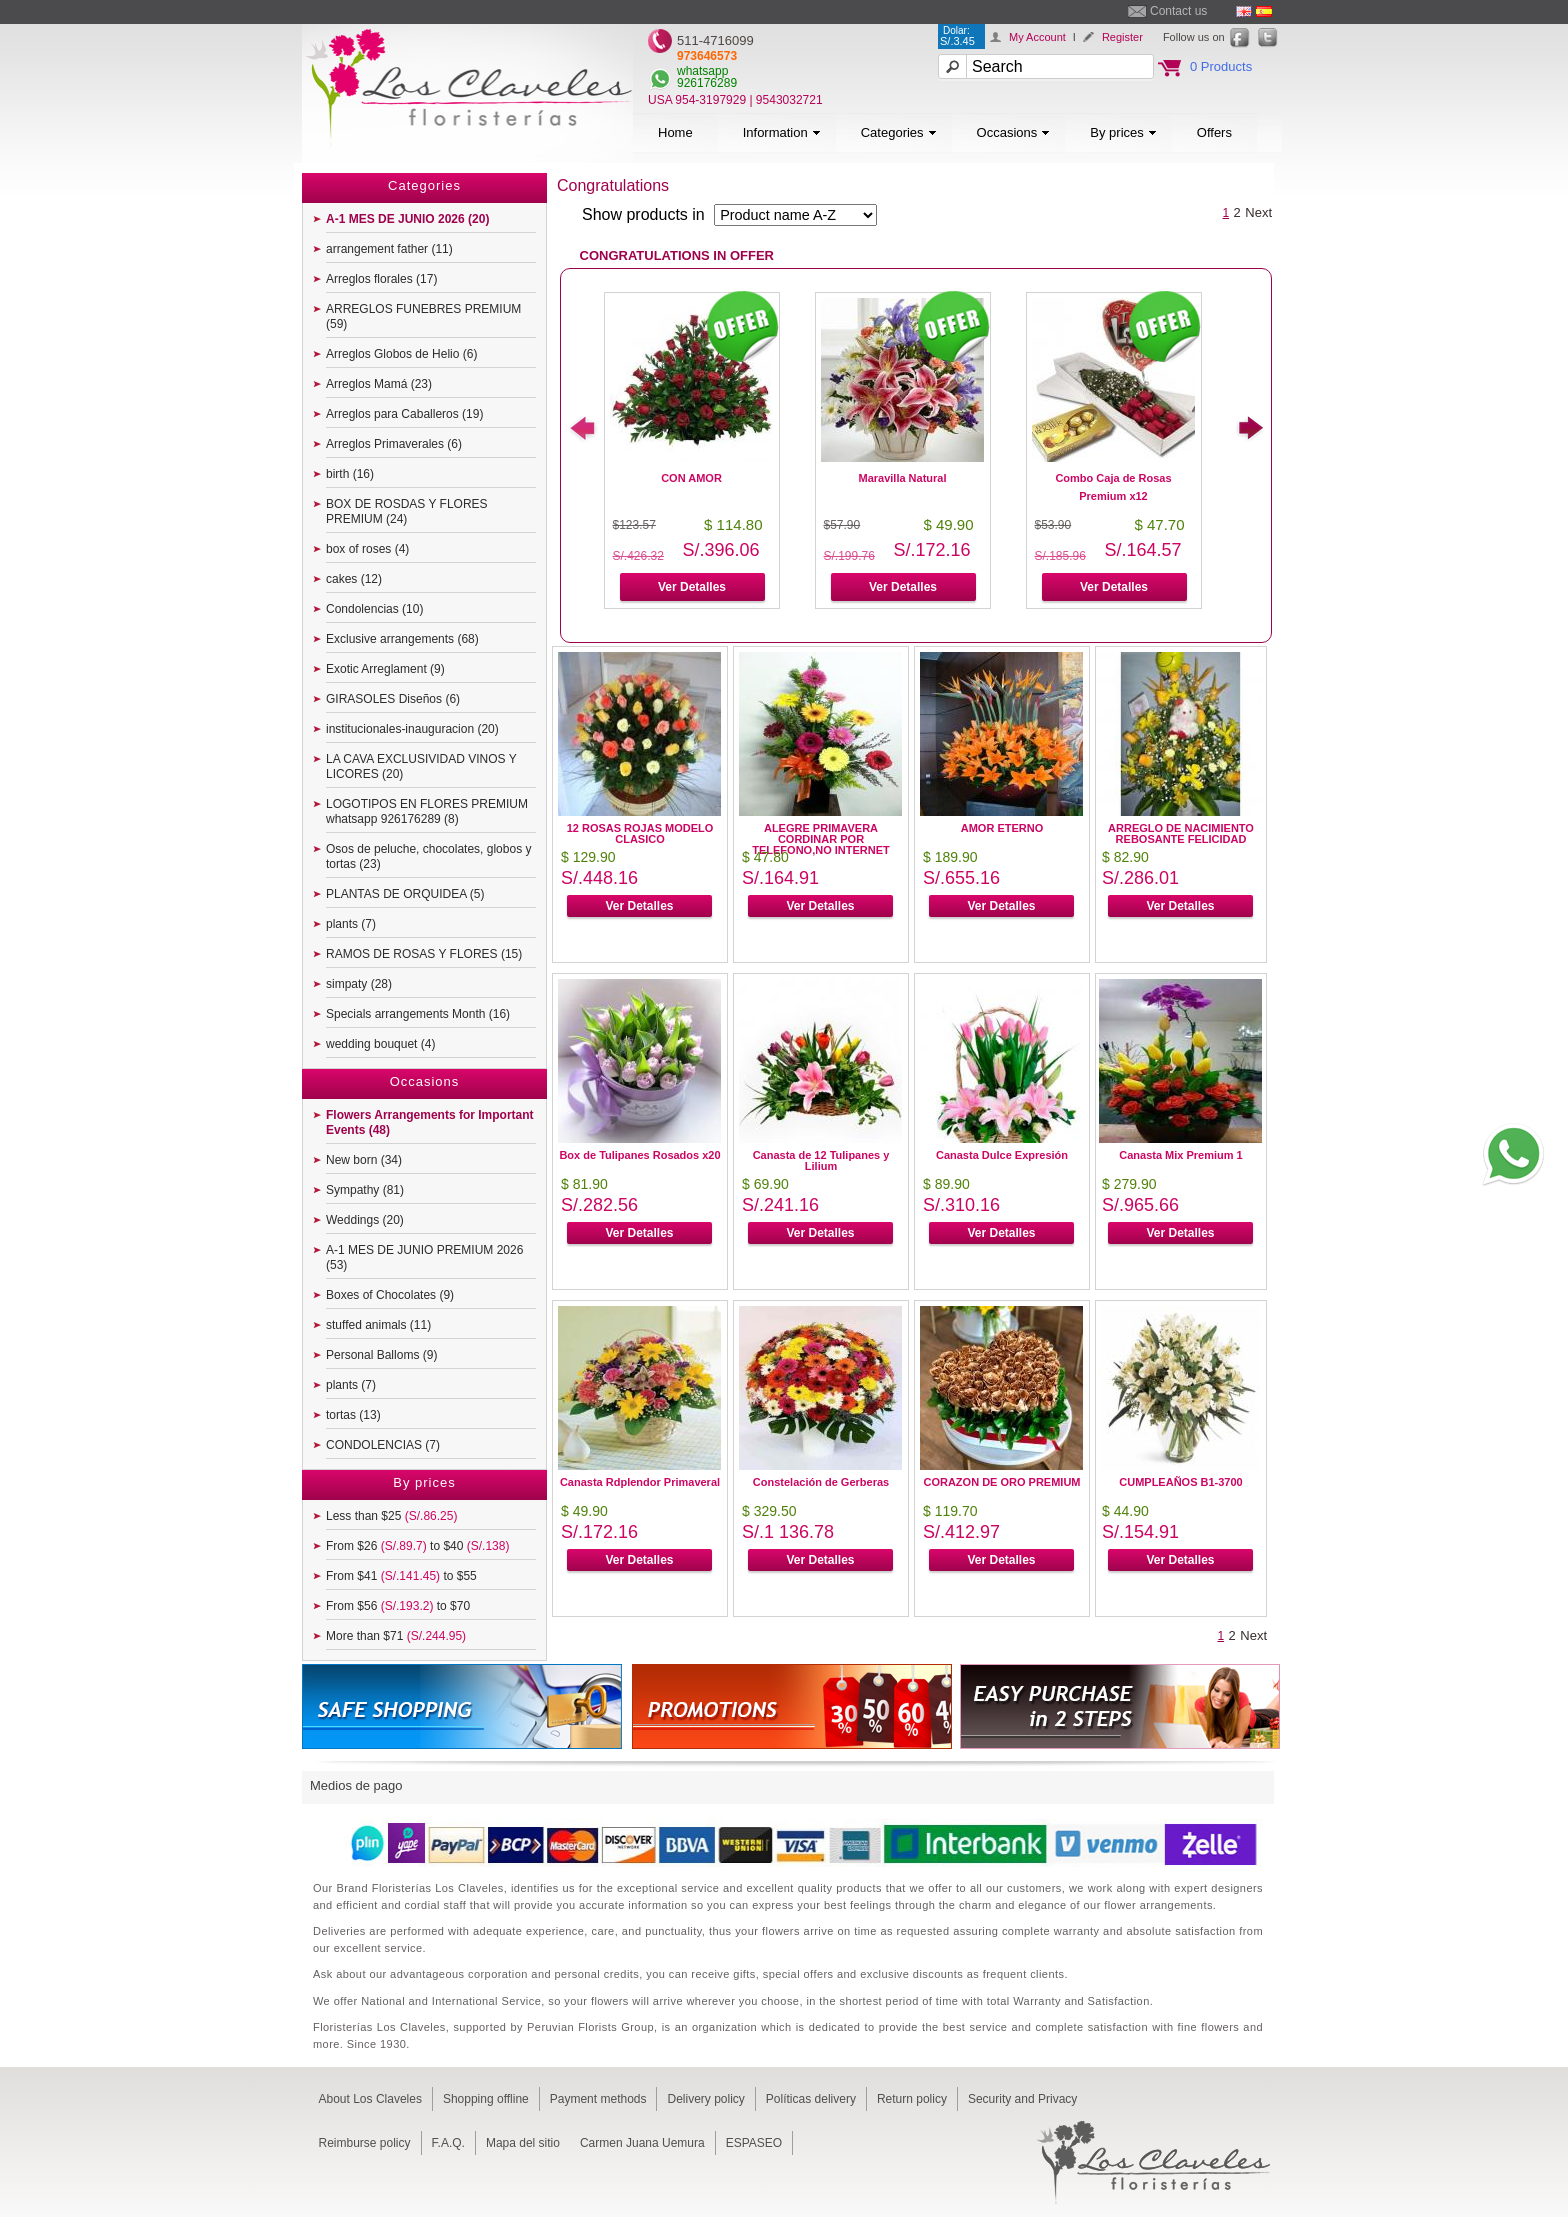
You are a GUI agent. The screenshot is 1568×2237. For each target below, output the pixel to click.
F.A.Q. (448, 2143)
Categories (899, 132)
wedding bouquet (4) (380, 1044)
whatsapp (702, 71)
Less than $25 (391, 1516)
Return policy (912, 2099)
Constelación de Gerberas (821, 1482)
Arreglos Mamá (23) (379, 384)
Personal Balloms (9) (381, 1355)
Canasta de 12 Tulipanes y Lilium (821, 1160)
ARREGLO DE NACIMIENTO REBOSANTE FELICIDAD (1181, 833)
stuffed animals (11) (378, 1325)
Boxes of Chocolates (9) (390, 1295)
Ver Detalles (692, 587)
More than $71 (396, 1636)
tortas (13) (353, 1415)
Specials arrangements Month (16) (418, 1014)
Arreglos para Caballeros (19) (404, 414)
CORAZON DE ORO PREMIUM (1001, 1482)
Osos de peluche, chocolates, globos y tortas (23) (428, 856)
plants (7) (351, 924)
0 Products (1221, 66)
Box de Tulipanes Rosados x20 (639, 1155)
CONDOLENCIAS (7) (383, 1445)
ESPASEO (754, 2143)
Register (1122, 37)
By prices (1123, 132)
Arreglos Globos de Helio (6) (401, 354)
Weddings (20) (365, 1220)
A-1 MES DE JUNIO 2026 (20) (407, 219)
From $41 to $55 (401, 1576)
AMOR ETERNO (1002, 828)
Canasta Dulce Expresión (1002, 1155)
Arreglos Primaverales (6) (394, 444)
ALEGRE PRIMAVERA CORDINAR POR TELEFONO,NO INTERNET (821, 839)
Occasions (1014, 132)
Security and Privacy (1022, 2099)
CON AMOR (691, 478)
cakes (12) (354, 579)
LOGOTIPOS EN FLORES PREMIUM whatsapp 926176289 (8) (427, 811)
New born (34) (364, 1160)
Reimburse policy (365, 2143)
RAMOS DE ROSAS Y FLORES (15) (424, 954)
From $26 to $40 (417, 1546)
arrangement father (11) (389, 249)
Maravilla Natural (902, 478)
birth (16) (350, 474)
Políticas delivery (811, 2099)
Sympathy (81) (365, 1190)
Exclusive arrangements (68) (402, 639)
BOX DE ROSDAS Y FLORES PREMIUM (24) (407, 511)
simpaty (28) (359, 984)
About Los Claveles (370, 2099)
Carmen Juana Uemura (642, 2143)
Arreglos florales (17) (381, 279)
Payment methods (598, 2099)
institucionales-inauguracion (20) (412, 729)
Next (1258, 212)
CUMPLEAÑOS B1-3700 (1180, 1482)
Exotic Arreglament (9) (385, 669)
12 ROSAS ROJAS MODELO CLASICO (640, 833)
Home (675, 132)
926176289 (707, 83)
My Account (1037, 37)
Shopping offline (486, 2099)
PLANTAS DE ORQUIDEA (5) (405, 894)
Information (782, 132)
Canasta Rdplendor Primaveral (640, 1482)
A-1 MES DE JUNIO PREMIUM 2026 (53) (424, 1257)
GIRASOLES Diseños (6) (393, 699)
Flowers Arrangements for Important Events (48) (430, 1122)
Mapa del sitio (523, 2143)
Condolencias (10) (374, 609)
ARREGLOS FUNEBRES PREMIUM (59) (423, 316)
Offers (1214, 132)
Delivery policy (705, 2099)
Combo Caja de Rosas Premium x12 (1113, 487)
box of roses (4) (367, 549)
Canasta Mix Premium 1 (1181, 1155)
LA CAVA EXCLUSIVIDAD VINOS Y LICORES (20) (421, 766)
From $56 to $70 (398, 1606)
